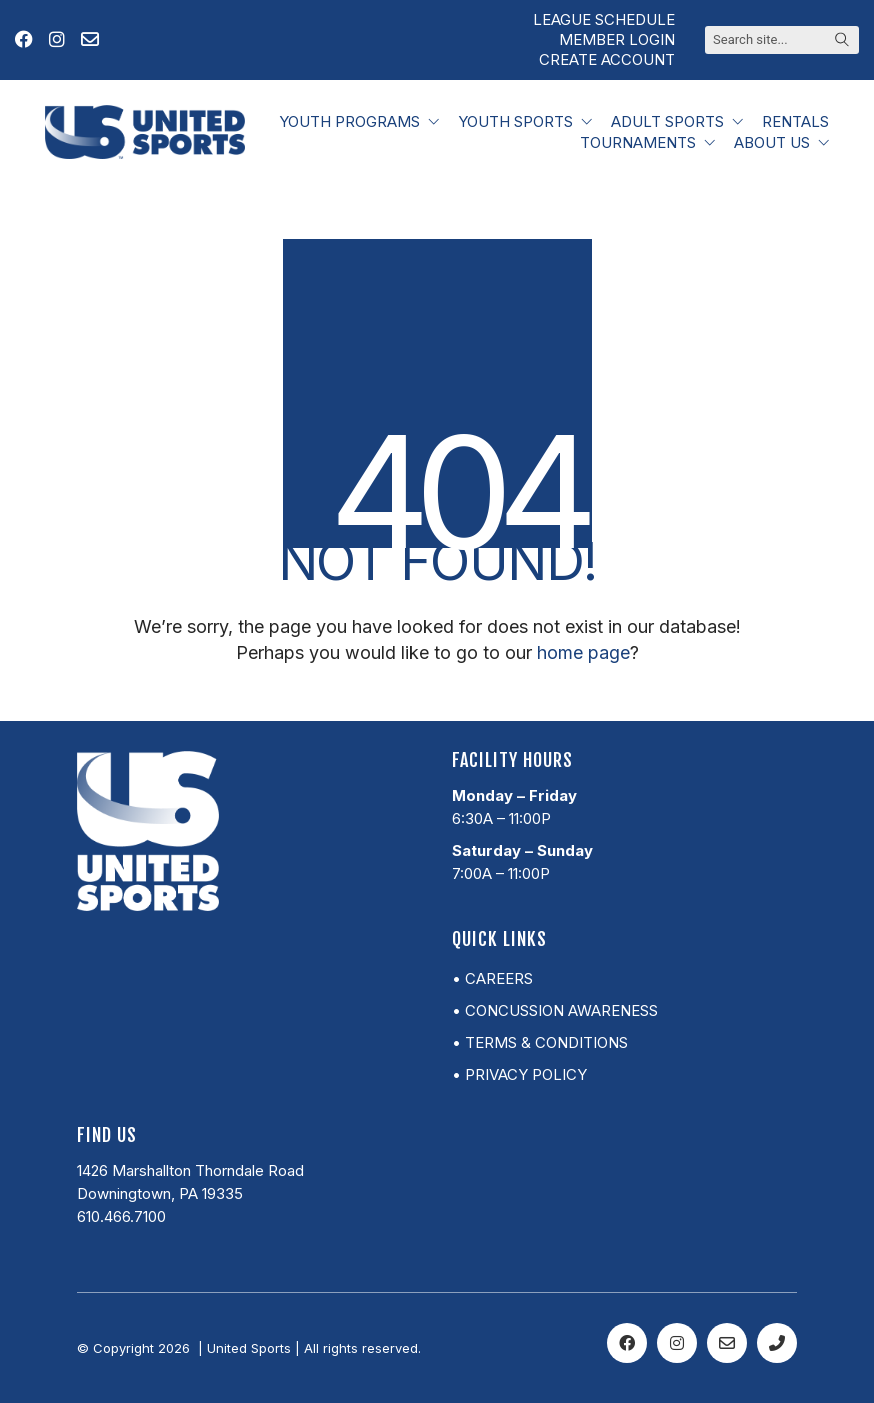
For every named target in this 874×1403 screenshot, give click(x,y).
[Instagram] (677, 1343)
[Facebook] (627, 1343)
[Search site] (842, 41)
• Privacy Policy (519, 1074)
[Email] (727, 1343)
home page (583, 652)
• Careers (492, 978)
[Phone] (777, 1343)
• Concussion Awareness (555, 1010)
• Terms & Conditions (540, 1042)
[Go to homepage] (145, 132)
